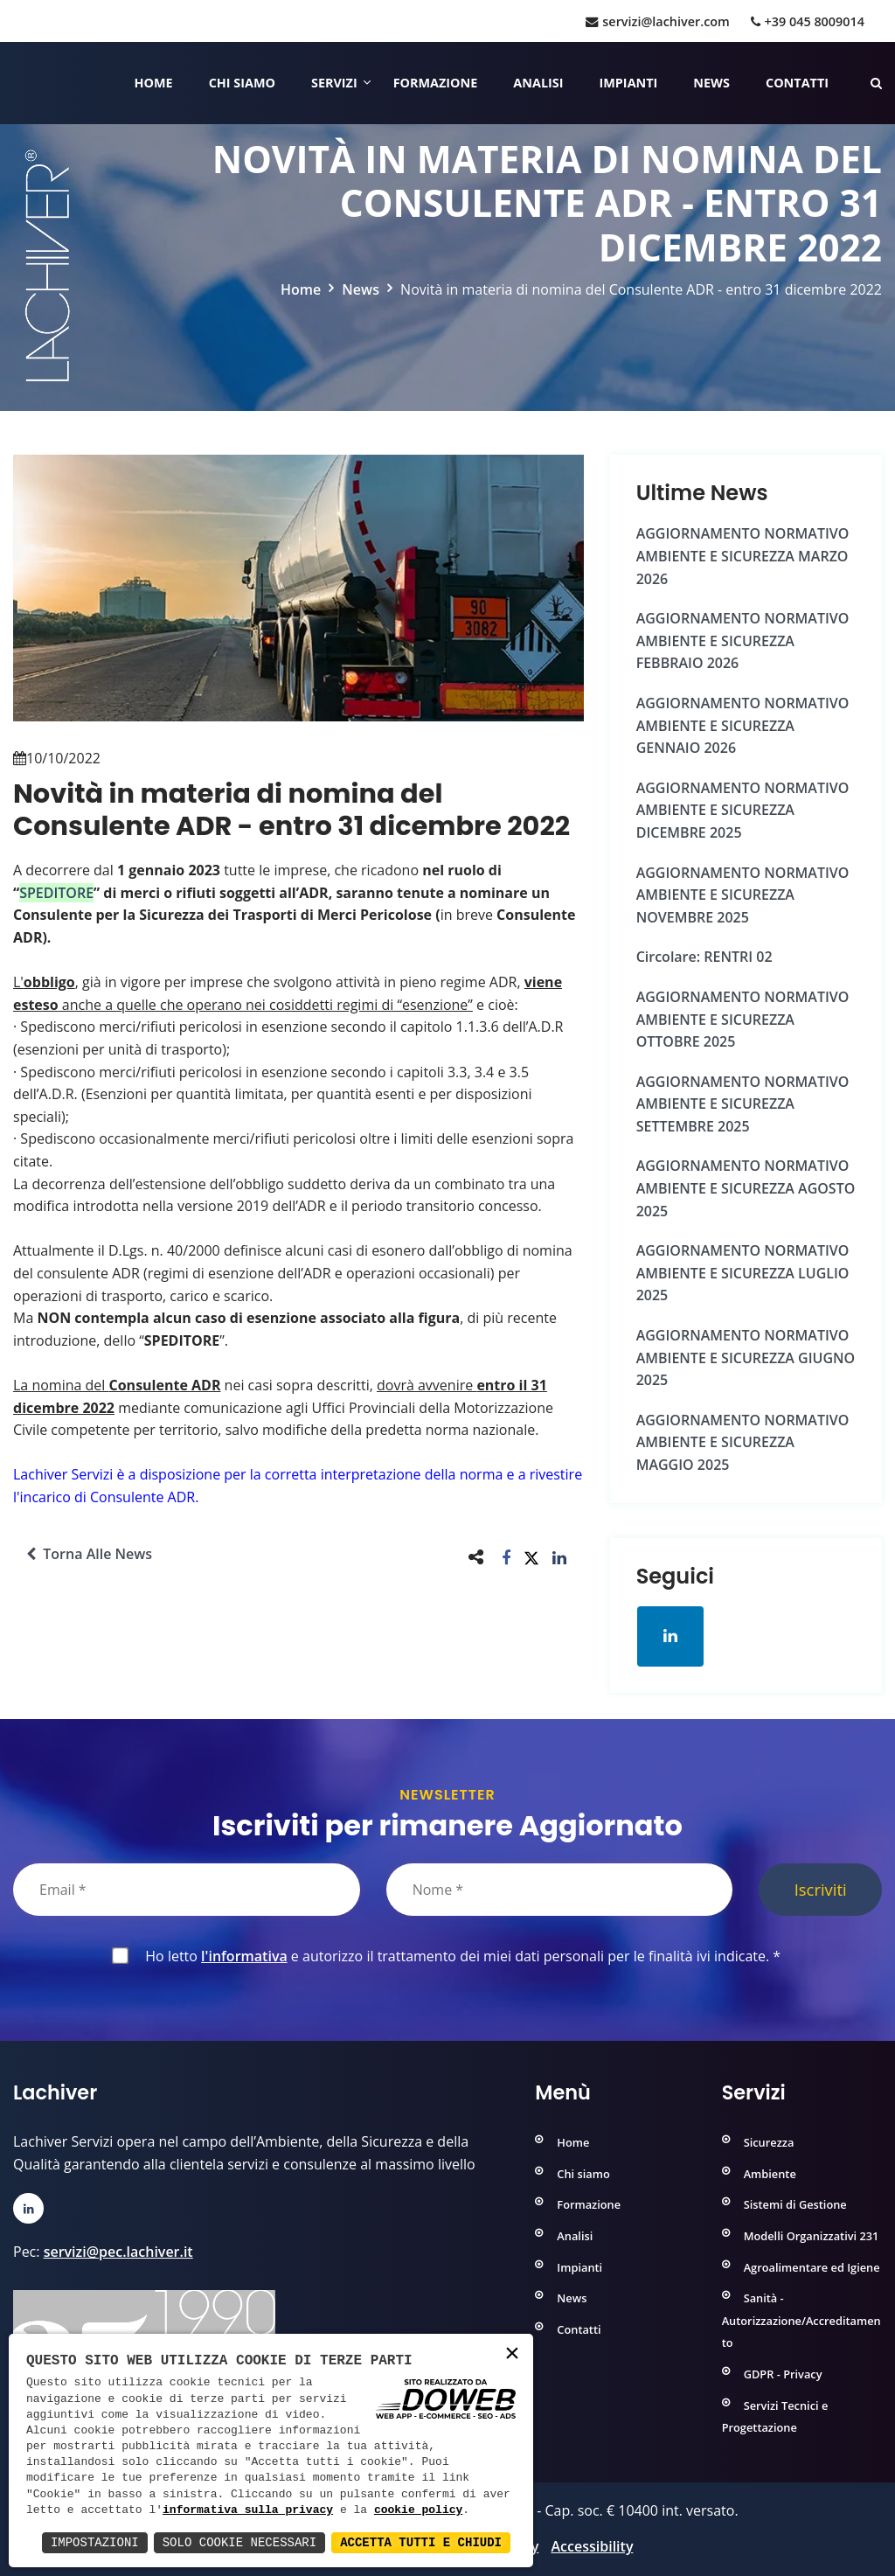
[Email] (186, 1889)
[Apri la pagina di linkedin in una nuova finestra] (670, 1636)
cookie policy (418, 2510)
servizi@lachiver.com (657, 21)
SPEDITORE (56, 892)
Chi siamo (242, 82)
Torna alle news (89, 1553)
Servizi (334, 82)
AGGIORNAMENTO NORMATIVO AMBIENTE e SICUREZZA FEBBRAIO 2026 (743, 640)
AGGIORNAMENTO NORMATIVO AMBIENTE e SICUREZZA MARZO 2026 (743, 556)
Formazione (435, 82)
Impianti (629, 82)
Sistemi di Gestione (795, 2204)
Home (154, 82)
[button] (506, 1557)
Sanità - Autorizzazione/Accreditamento (801, 2320)
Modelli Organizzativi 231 (811, 2236)
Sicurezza (769, 2142)
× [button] (512, 2354)
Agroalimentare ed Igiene (812, 2267)
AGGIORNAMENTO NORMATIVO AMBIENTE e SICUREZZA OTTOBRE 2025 (743, 1019)
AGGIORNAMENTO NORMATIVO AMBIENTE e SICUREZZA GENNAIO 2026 (743, 725)
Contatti (797, 82)
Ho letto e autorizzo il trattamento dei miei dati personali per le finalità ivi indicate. (459, 1956)
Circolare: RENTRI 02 (704, 956)
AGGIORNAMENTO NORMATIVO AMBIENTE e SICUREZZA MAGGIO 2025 (743, 1442)
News (711, 82)
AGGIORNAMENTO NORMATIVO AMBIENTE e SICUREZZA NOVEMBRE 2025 (743, 895)
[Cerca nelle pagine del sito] (876, 83)
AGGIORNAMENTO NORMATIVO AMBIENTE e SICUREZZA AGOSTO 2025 (746, 1188)
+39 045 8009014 (807, 21)
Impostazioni (95, 2542)
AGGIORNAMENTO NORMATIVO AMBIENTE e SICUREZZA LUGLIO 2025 (743, 1273)
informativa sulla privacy (248, 2510)
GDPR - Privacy (783, 2374)
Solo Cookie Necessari (239, 2542)
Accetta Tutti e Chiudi (421, 2542)
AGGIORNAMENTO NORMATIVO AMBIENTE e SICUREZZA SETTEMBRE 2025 (743, 1104)
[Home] (15, 83)
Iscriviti (820, 1889)
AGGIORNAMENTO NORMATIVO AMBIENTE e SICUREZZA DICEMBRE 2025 (743, 810)
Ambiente (770, 2174)
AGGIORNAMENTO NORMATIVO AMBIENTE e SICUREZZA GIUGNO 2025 (746, 1357)
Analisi (538, 82)
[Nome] (559, 1889)
